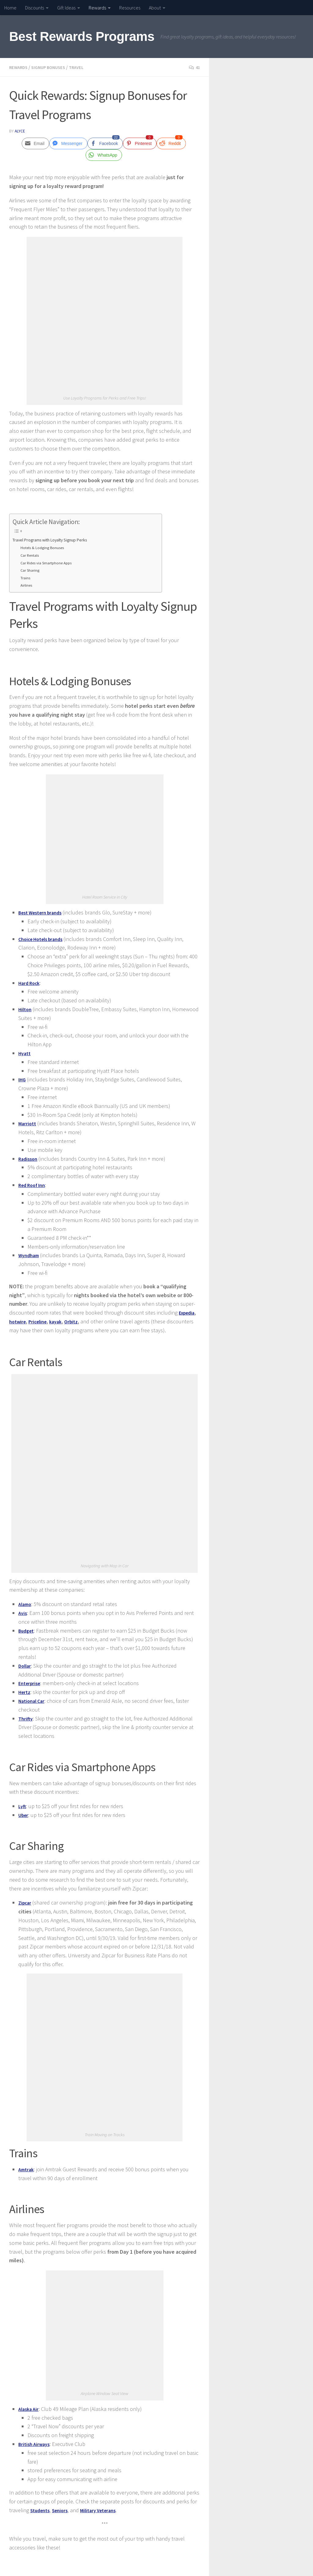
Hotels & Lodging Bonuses (45, 547)
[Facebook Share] (105, 143)
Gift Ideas (66, 8)
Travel (82, 67)
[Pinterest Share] (139, 143)
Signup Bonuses (51, 67)
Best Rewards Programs (81, 36)
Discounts (34, 8)
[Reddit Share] (171, 143)
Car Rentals (31, 555)
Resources (129, 8)
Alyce (20, 130)
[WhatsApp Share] (104, 155)
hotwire (18, 1321)
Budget (27, 1630)
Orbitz (78, 1321)
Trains (25, 577)
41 (194, 67)
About (155, 8)
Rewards (97, 8)
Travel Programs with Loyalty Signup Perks (58, 539)
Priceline (41, 1321)
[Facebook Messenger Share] (68, 143)
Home (10, 8)
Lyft (22, 1805)
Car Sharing (30, 570)
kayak (61, 1321)
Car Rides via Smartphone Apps (49, 562)
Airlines (27, 585)
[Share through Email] (35, 143)
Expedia (188, 1312)
